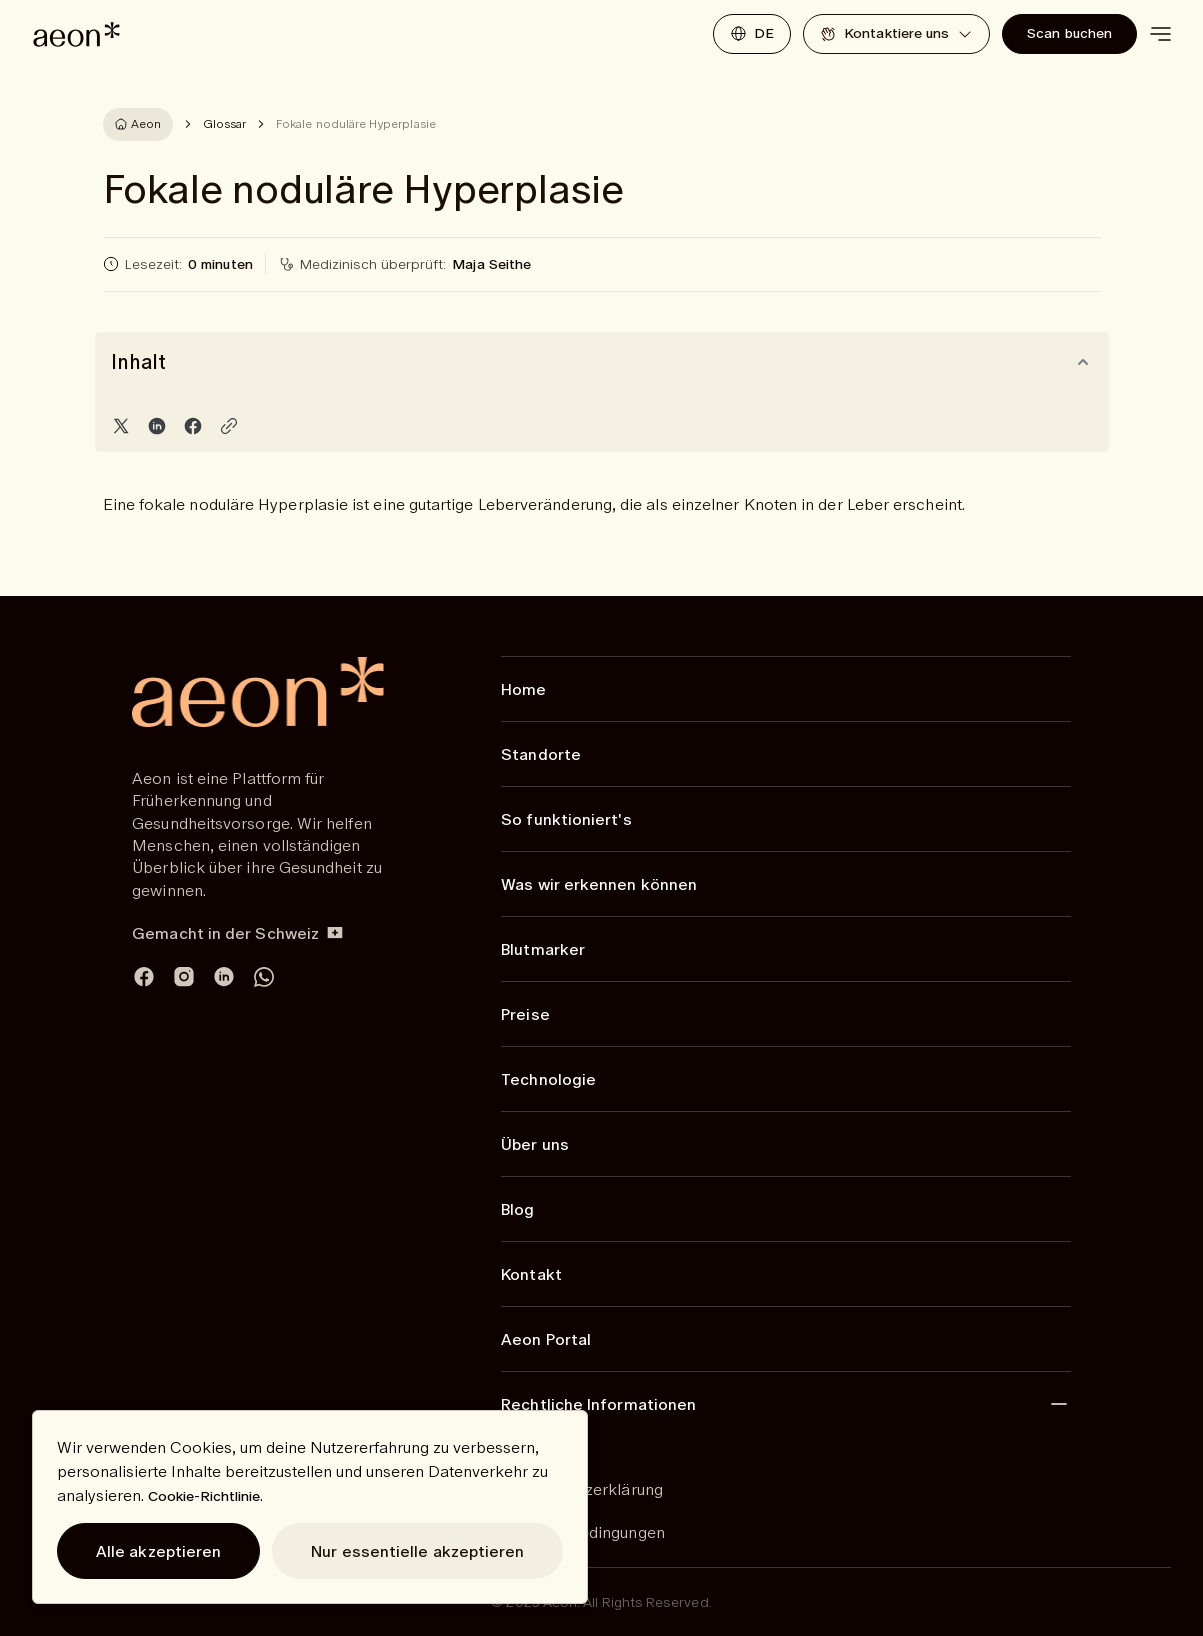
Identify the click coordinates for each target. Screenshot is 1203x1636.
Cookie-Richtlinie (204, 1496)
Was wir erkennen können (599, 884)
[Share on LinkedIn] (157, 426)
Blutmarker (543, 949)
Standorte (541, 754)
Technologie (548, 1079)
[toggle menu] (1160, 34)
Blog (517, 1209)
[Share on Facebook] (193, 426)
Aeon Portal (546, 1339)
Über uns (535, 1144)
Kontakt (531, 1274)
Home (523, 689)
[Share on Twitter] (121, 426)
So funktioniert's (566, 819)
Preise (525, 1014)
